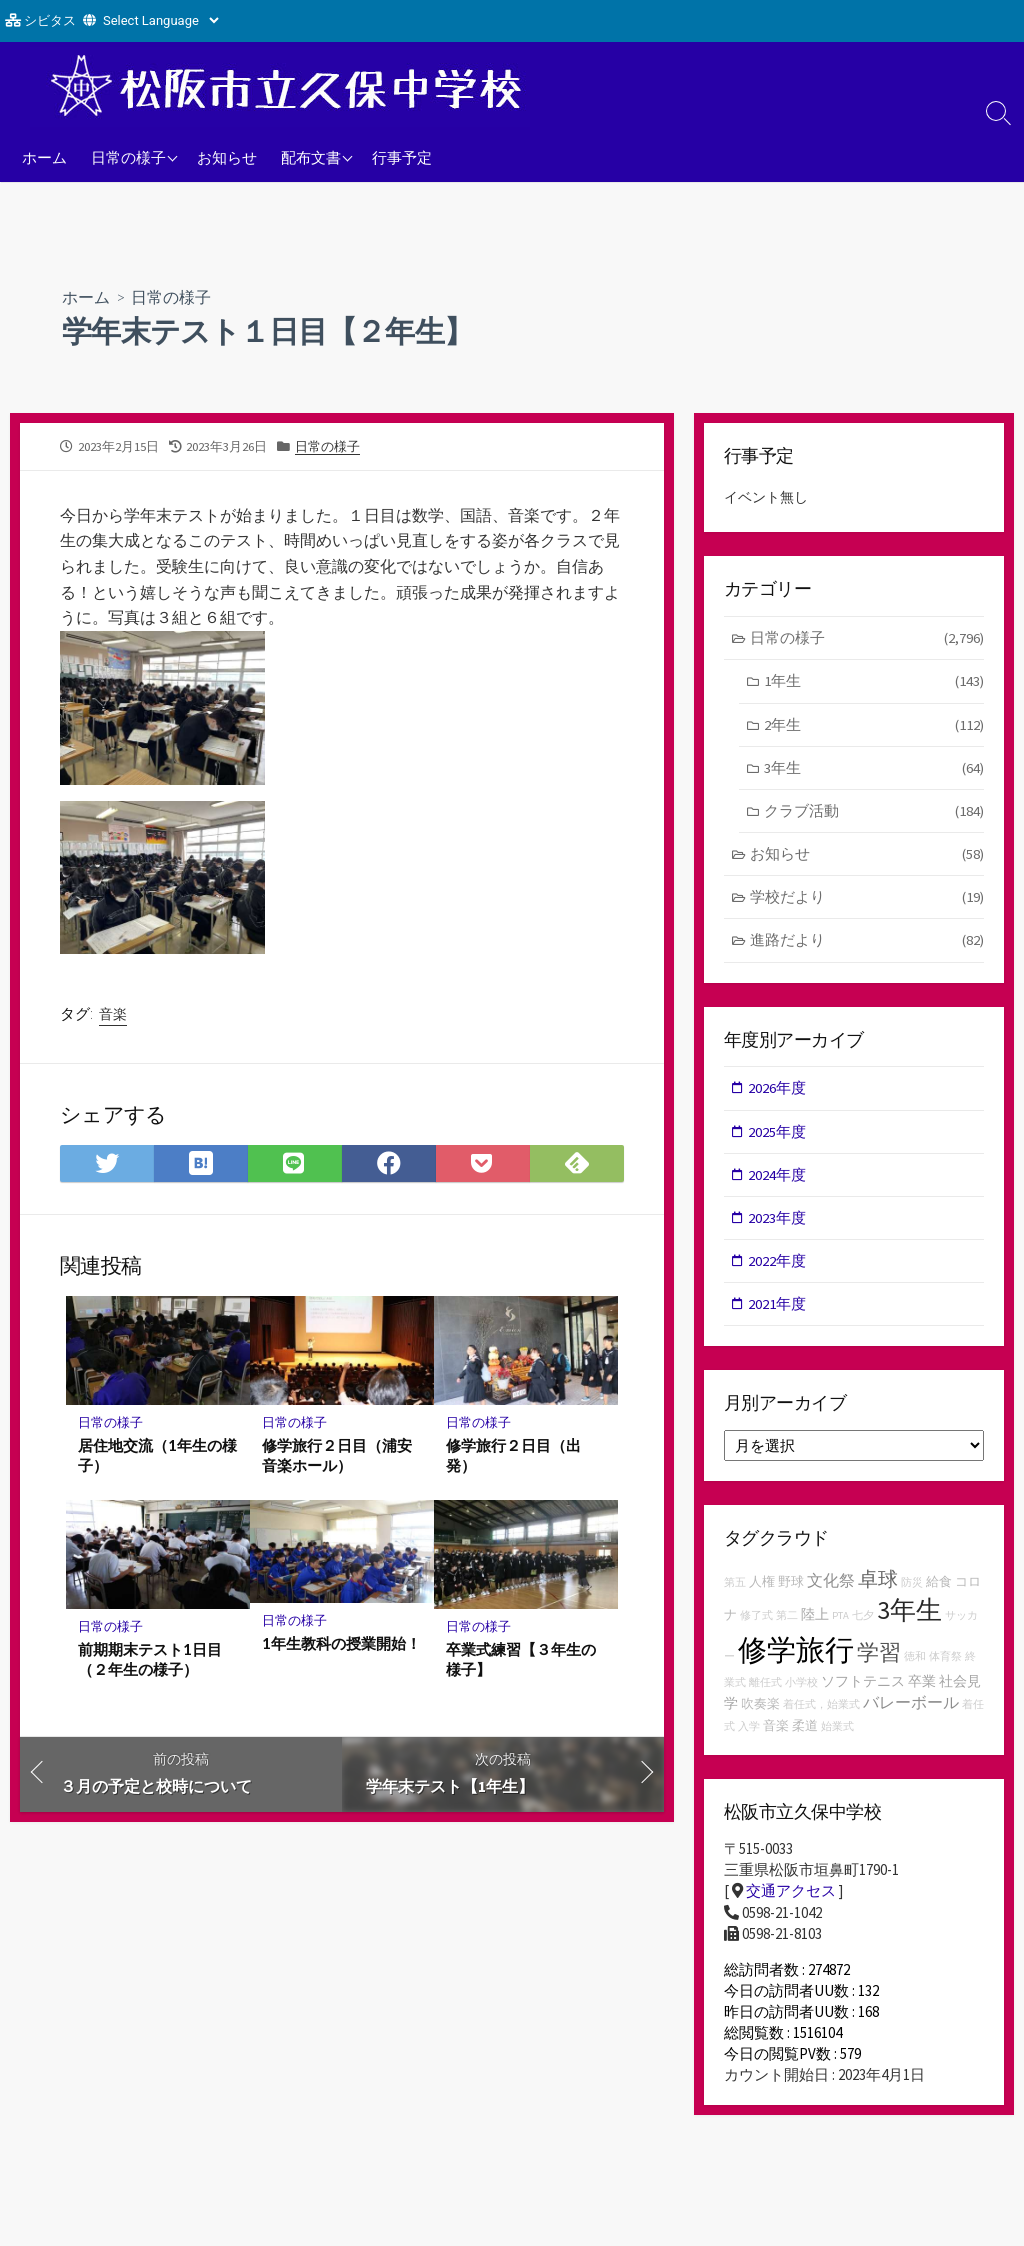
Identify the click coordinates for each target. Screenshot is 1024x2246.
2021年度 (778, 1308)
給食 (939, 1586)
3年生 (874, 769)
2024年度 (778, 1178)
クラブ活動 (874, 812)
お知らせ (227, 157)
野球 (791, 1586)
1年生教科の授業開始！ (341, 1645)
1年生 (874, 682)
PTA (840, 1620)
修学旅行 (796, 1654)
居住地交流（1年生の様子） (157, 1456)
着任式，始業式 (821, 1709)
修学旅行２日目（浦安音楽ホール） (337, 1456)
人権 (762, 1586)
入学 (749, 1731)
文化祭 (831, 1585)
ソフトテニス (863, 1686)
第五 (735, 1587)
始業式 (837, 1731)
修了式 (756, 1620)
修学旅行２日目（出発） (513, 1456)
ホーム (44, 157)
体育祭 (945, 1661)
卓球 (878, 1583)
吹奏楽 (760, 1708)
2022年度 (778, 1265)
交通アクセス (791, 1896)
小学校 (801, 1687)
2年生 (874, 725)
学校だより (867, 900)
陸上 (815, 1619)
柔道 (805, 1730)
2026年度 (778, 1090)
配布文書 (311, 157)
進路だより (867, 943)
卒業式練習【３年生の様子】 (521, 1661)
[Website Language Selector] (160, 20)
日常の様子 (128, 157)
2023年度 (778, 1221)
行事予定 (402, 157)
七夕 (863, 1620)
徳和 (915, 1661)
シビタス (50, 20)
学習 (879, 1657)
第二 (787, 1620)
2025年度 (778, 1134)
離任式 (765, 1687)
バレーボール (911, 1707)
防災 (912, 1587)
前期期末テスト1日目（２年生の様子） (150, 1661)
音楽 (113, 1014)
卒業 (922, 1686)
